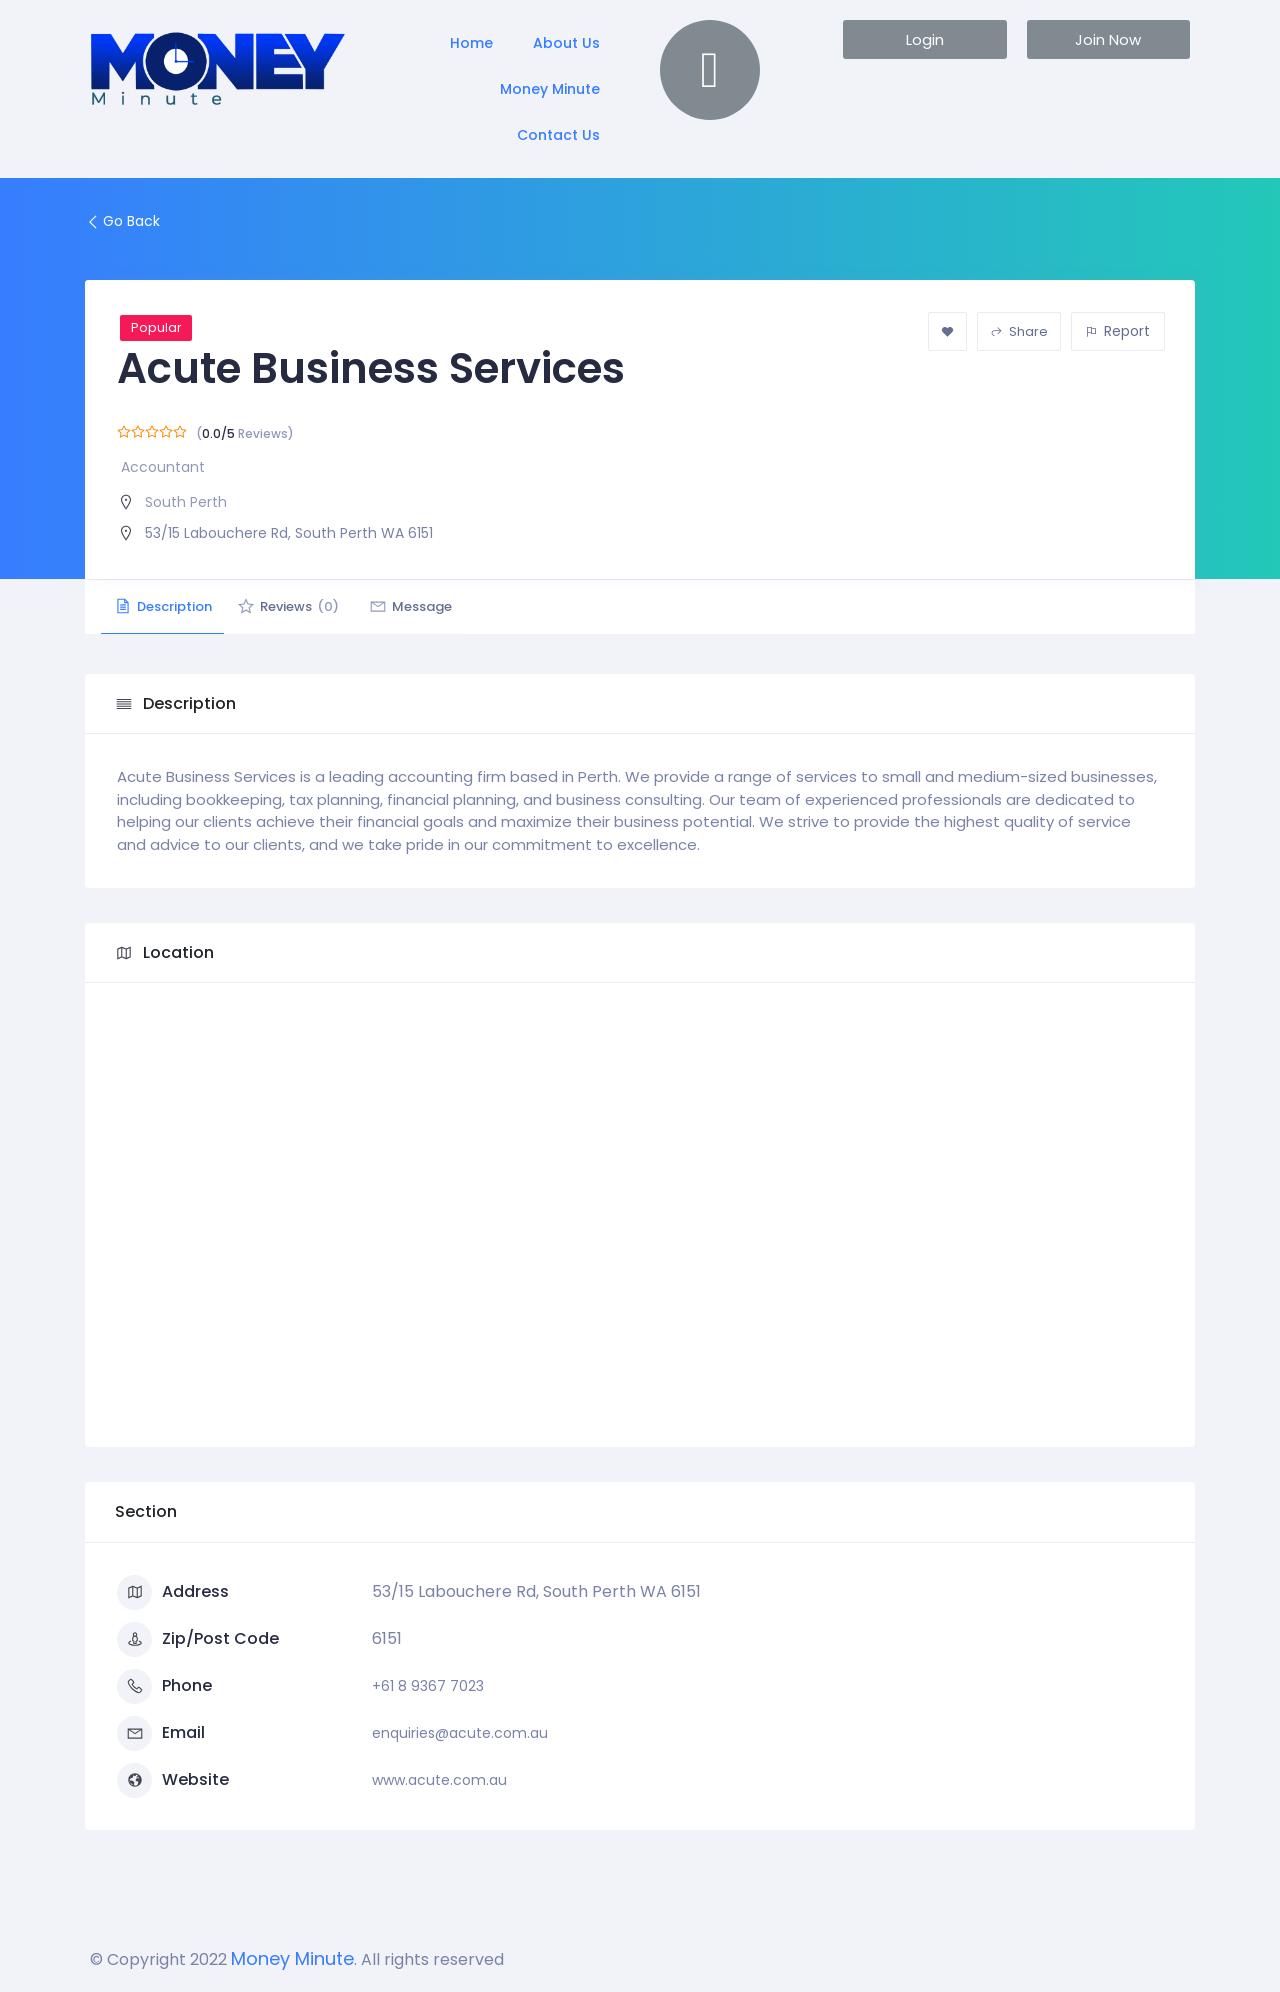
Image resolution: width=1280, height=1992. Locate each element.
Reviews (310, 606)
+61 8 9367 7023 (428, 1686)
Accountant (163, 467)
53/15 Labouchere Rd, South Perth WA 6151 (289, 533)
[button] (924, 39)
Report (1117, 331)
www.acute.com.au (439, 1780)
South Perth (186, 502)
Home (471, 43)
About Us (566, 43)
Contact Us (558, 135)
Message (447, 606)
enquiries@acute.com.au (460, 1733)
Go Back (122, 221)
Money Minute (550, 89)
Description (170, 606)
